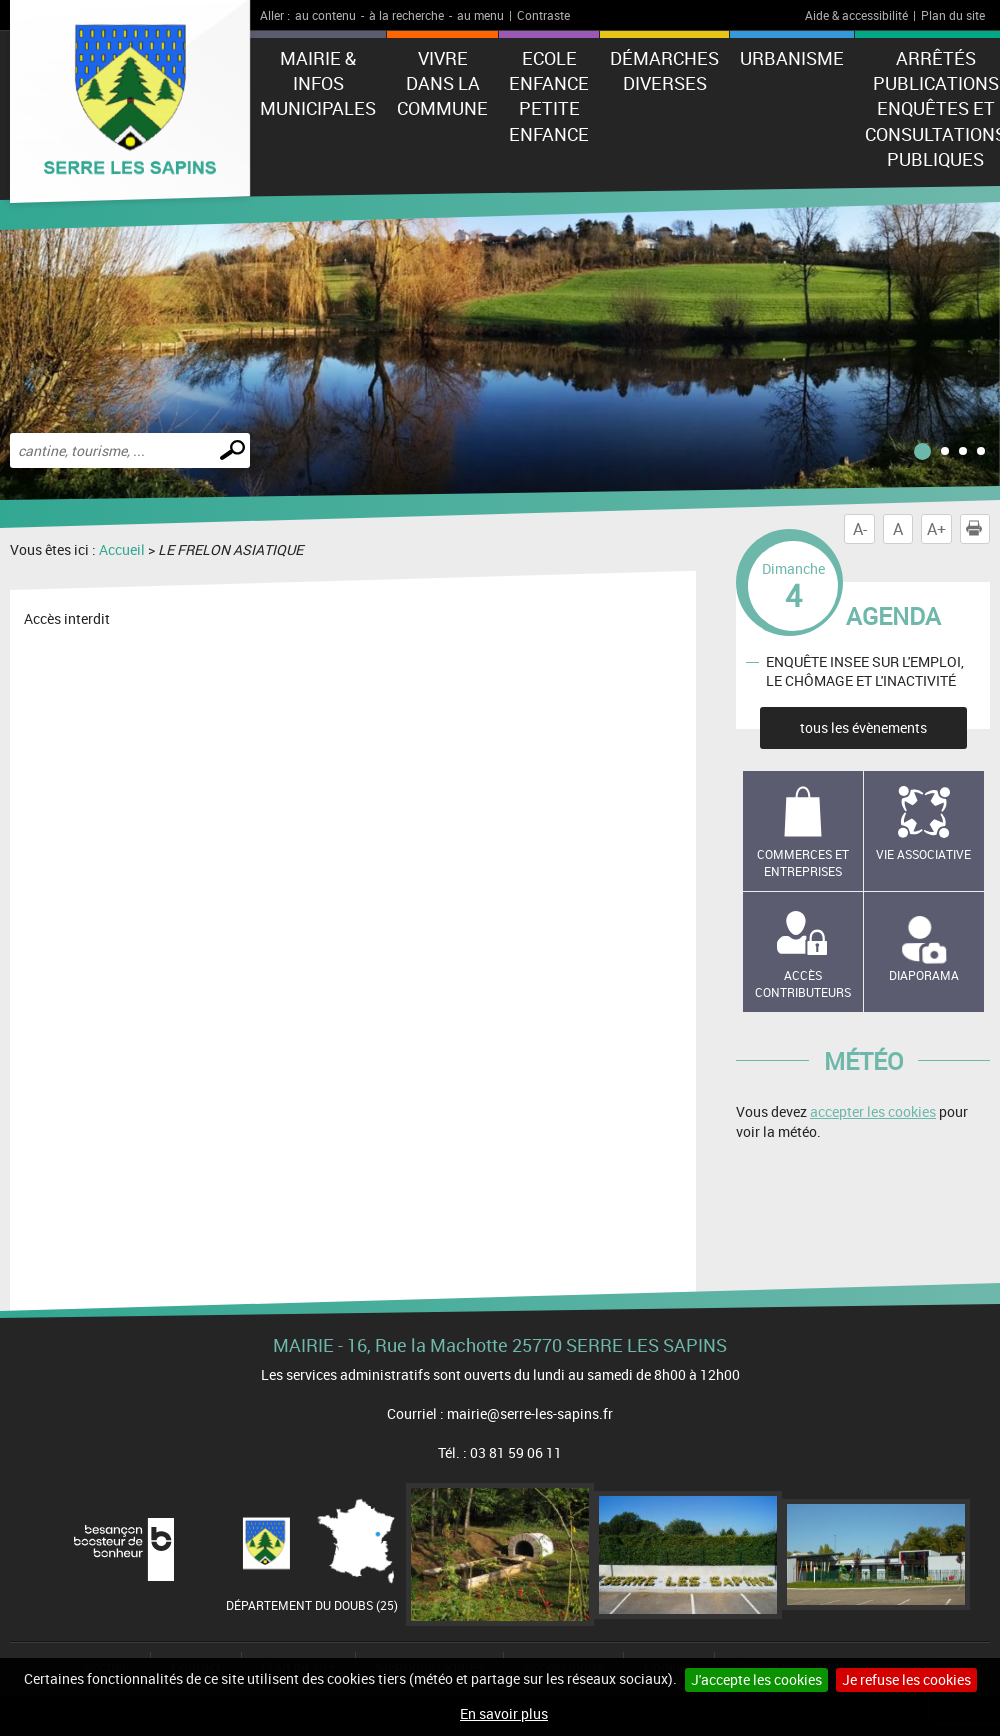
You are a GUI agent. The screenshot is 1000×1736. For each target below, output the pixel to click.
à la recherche (406, 15)
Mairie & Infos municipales (318, 83)
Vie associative (923, 854)
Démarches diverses (664, 70)
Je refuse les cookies (906, 1679)
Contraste (543, 15)
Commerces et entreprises (803, 862)
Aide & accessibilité (856, 15)
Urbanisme (792, 58)
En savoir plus (504, 1713)
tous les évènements (863, 727)
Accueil (122, 549)
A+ (936, 529)
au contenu (325, 15)
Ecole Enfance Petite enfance (549, 96)
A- (860, 529)
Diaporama (924, 975)
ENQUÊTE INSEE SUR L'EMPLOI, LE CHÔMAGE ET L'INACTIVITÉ (865, 671)
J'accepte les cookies (756, 1679)
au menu (480, 15)
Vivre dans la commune (442, 83)
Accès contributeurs (803, 983)
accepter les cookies (873, 1111)
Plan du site (953, 15)
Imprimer (978, 529)
